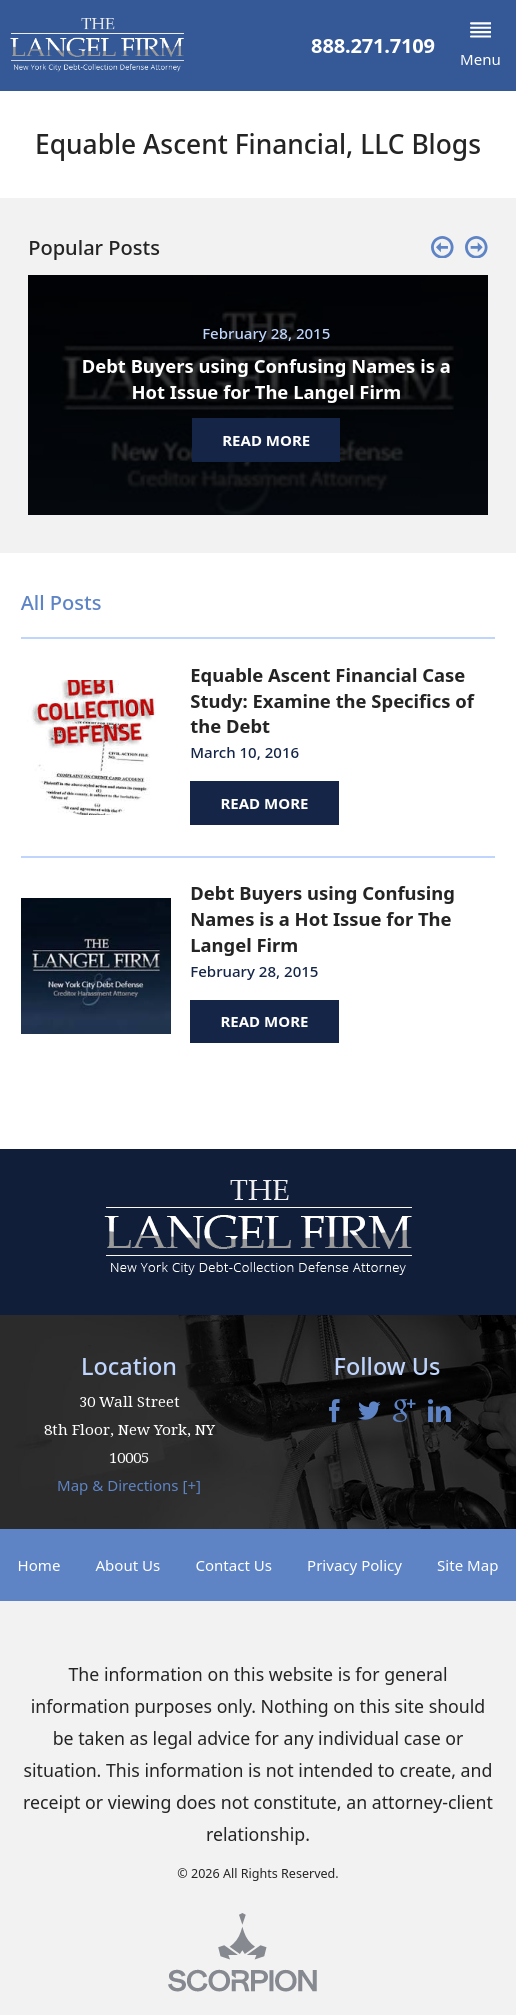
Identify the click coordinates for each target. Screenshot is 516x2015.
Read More (264, 803)
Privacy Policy (354, 1565)
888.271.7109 (373, 46)
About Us (127, 1565)
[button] (480, 45)
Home (39, 1565)
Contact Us (233, 1565)
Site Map (467, 1565)
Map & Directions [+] (129, 1485)
